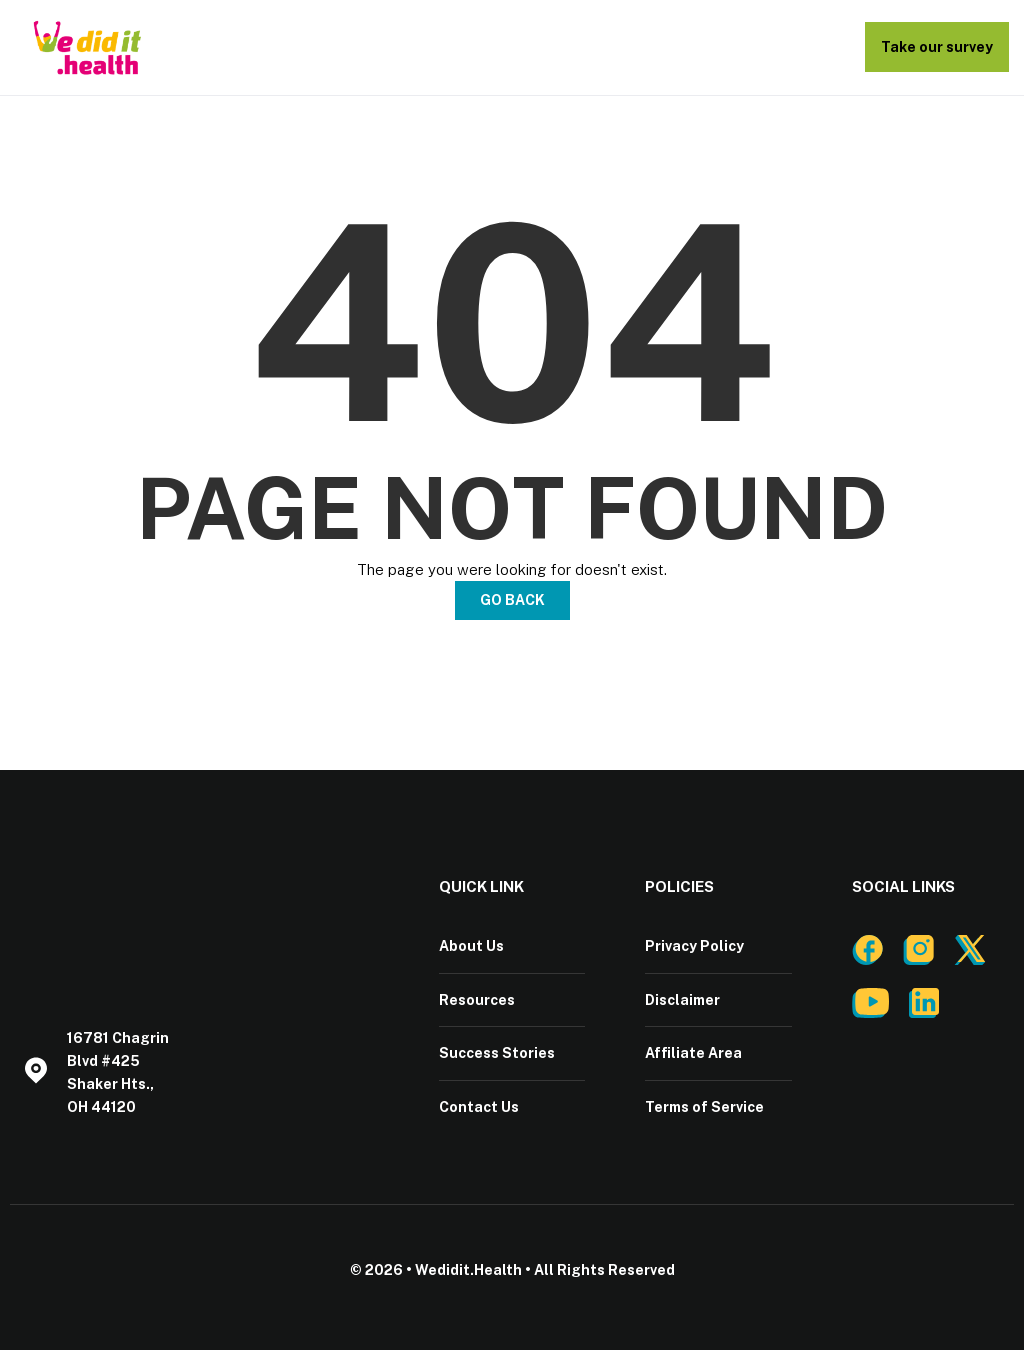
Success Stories (497, 1052)
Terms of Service (704, 1105)
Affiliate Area (693, 1052)
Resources (477, 999)
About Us (471, 946)
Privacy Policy (694, 946)
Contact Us (479, 1105)
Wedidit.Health (468, 1268)
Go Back (512, 600)
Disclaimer (682, 999)
